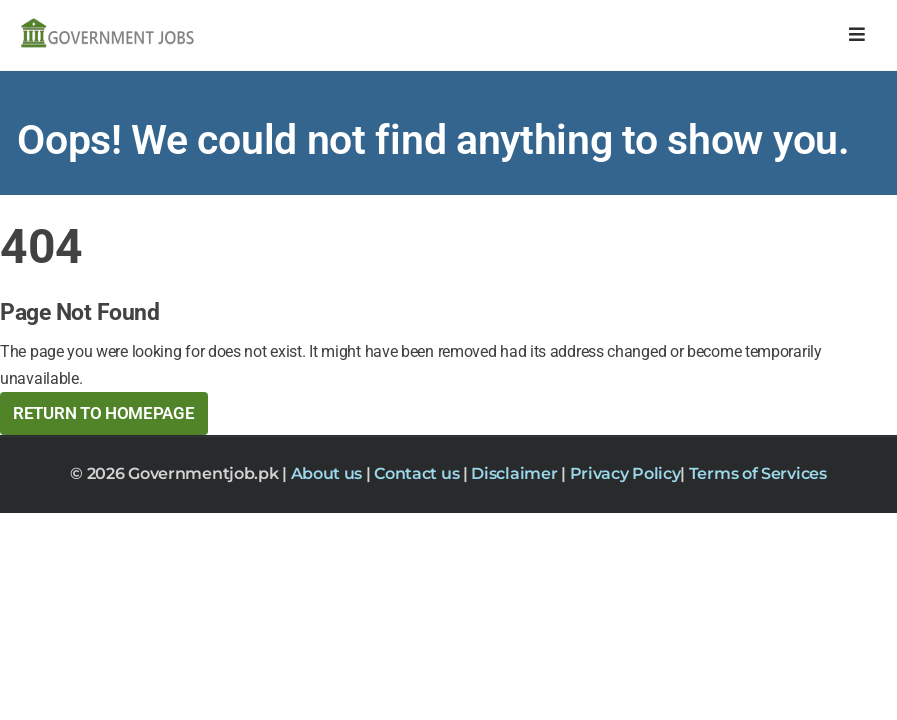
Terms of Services (758, 473)
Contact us (418, 473)
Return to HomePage (104, 413)
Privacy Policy (625, 473)
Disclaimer (516, 473)
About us (328, 473)
